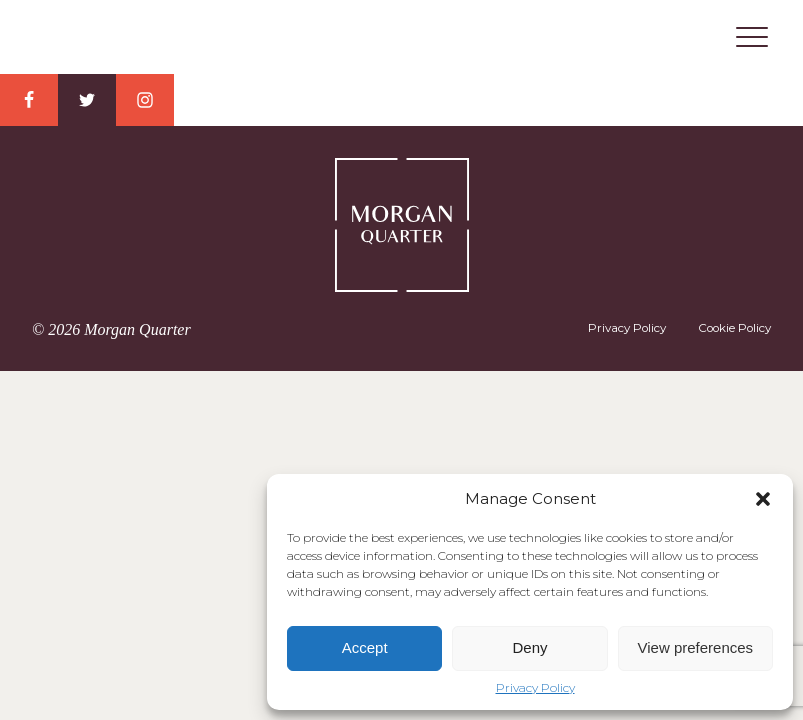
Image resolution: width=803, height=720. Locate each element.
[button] (763, 499)
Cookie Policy (734, 328)
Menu (752, 37)
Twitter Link (87, 100)
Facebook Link (29, 100)
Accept (365, 647)
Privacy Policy (535, 688)
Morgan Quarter (402, 38)
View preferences (696, 647)
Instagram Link (145, 100)
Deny (529, 647)
